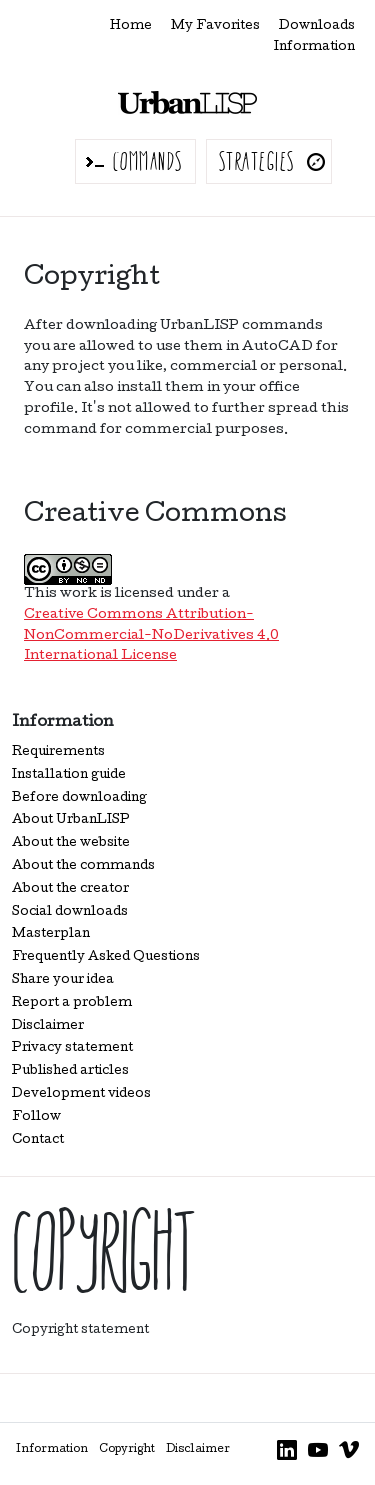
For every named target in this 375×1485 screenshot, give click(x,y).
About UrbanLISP (71, 820)
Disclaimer (48, 1026)
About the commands (83, 866)
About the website (71, 843)
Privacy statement (72, 1048)
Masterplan (51, 934)
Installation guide (69, 775)
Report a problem (72, 1003)
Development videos (81, 1094)
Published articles (70, 1071)
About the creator (70, 889)
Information (314, 47)
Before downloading (79, 798)
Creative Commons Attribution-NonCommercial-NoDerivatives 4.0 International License (151, 636)
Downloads (317, 26)
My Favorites (215, 26)
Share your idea (63, 980)
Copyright (127, 1450)
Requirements (58, 752)
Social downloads (70, 912)
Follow (36, 1117)
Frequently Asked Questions (106, 957)
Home (131, 26)
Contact (38, 1140)
